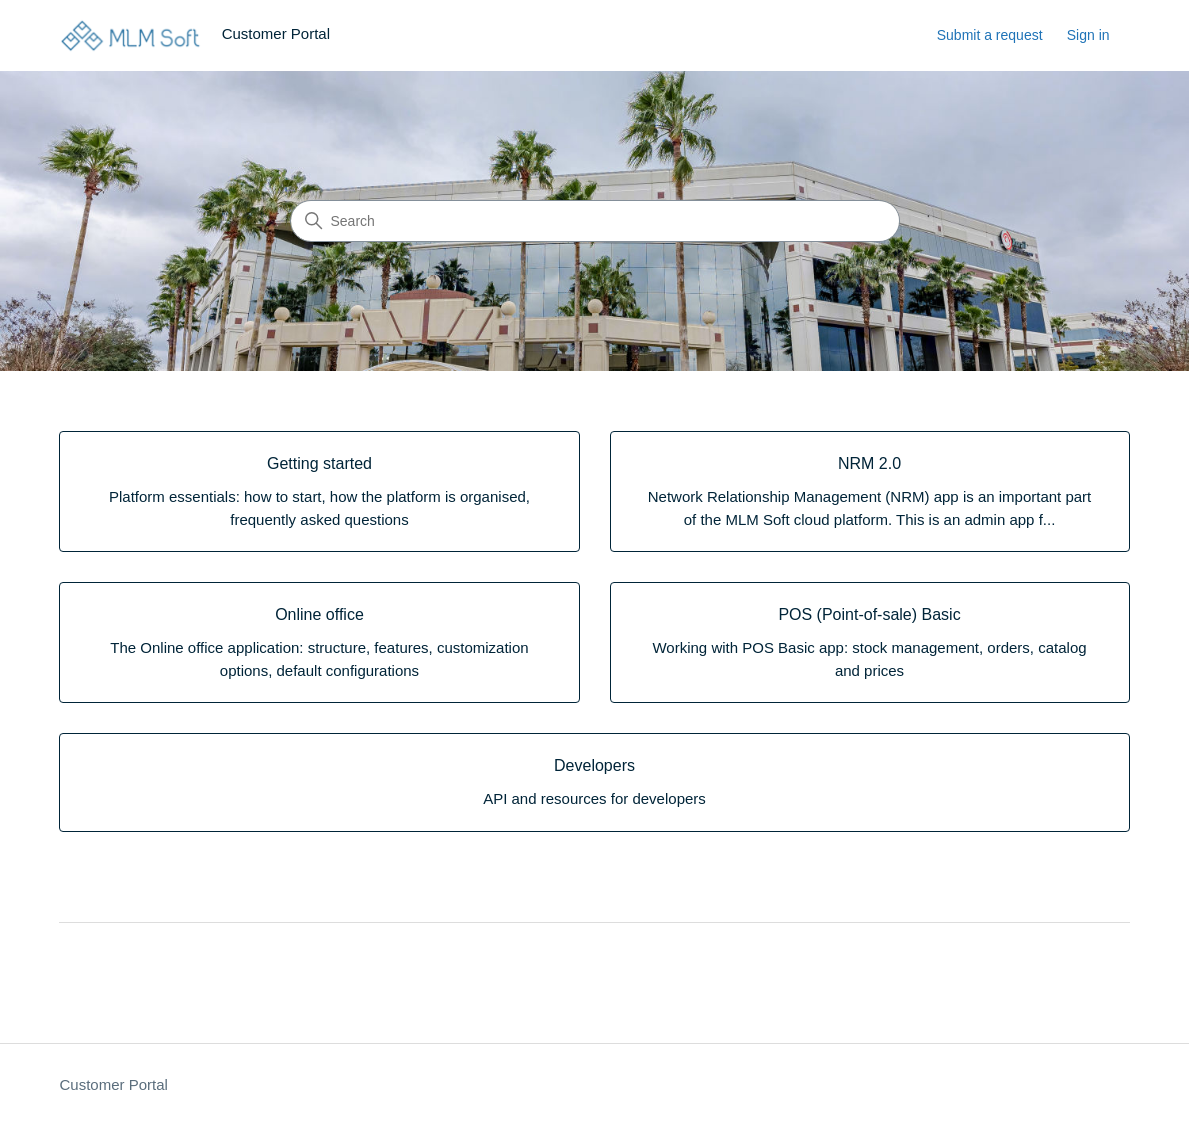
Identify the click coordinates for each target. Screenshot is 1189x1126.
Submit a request (990, 35)
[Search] (595, 221)
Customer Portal (113, 1084)
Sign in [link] (1088, 35)
